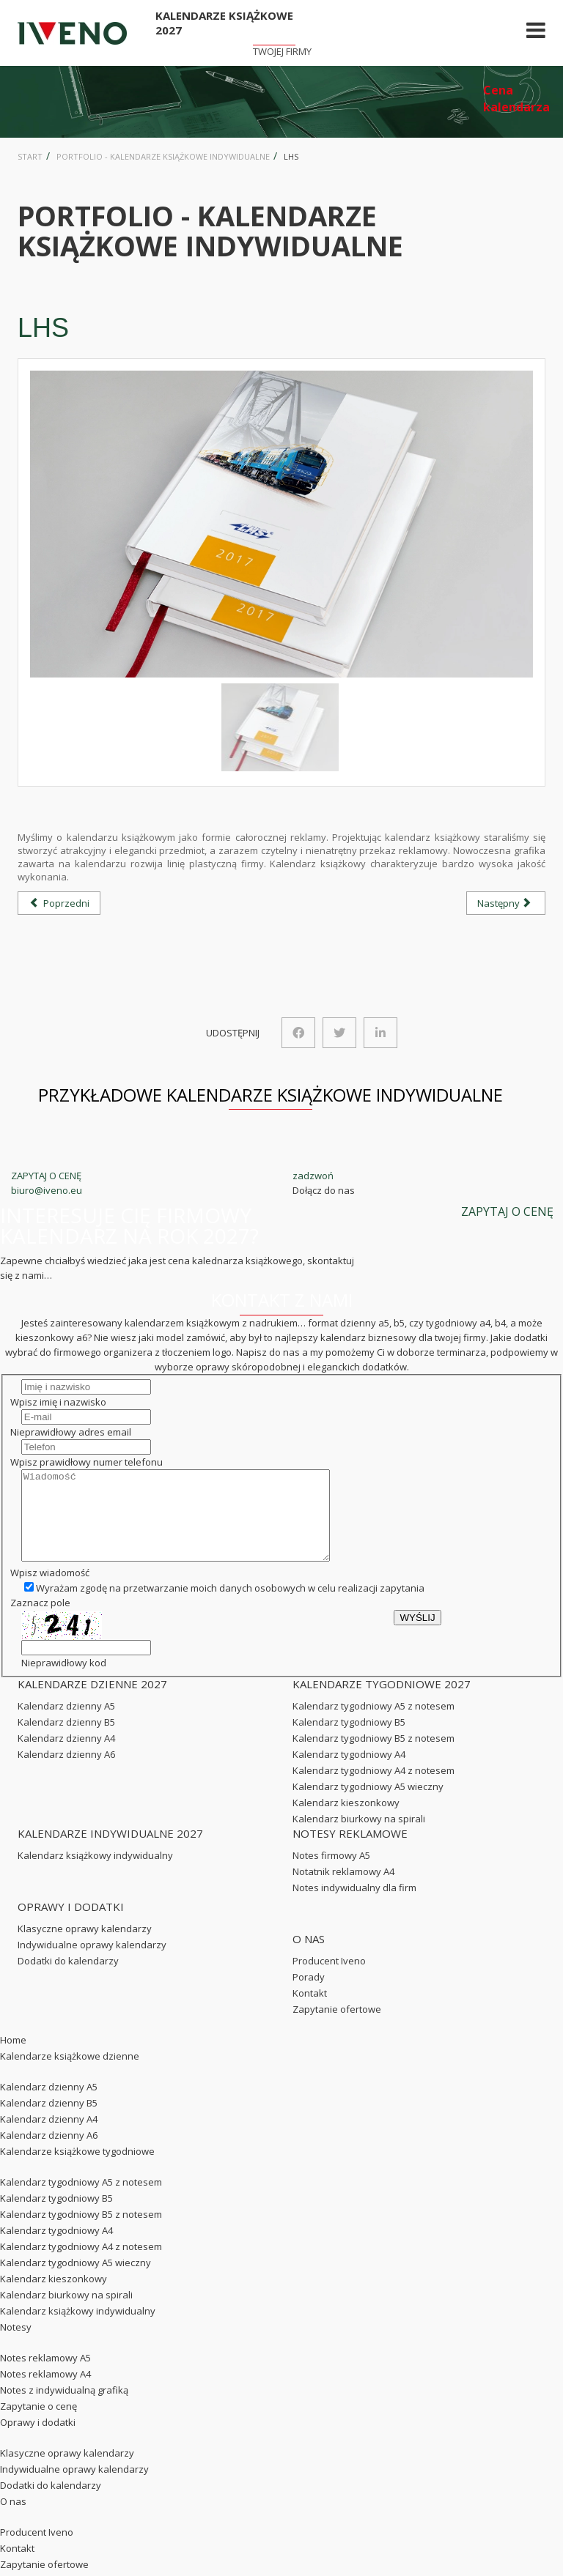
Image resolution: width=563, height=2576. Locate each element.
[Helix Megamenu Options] (535, 33)
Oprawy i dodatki (38, 2439)
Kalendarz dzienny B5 (66, 1739)
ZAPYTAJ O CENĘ (46, 1175)
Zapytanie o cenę (38, 2423)
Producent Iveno (329, 1978)
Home (13, 2057)
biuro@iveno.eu (46, 1190)
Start (30, 156)
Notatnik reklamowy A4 (343, 1889)
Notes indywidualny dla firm (354, 1905)
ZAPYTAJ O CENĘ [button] (507, 1211)
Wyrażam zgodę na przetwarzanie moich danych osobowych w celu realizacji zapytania (224, 1605)
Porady (308, 1994)
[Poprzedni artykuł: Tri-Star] (59, 903)
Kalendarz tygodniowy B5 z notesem (373, 1755)
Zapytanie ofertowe (336, 2026)
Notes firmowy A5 (331, 1872)
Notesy (16, 2344)
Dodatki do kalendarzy (68, 1978)
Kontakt (309, 2010)
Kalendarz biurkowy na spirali (358, 1836)
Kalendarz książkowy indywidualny (95, 1872)
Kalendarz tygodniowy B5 (348, 1739)
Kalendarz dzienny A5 (66, 1723)
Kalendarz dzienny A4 (66, 1755)
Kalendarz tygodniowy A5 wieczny (368, 1804)
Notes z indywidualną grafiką (64, 2407)
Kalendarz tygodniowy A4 (348, 1771)
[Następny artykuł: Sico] (505, 903)
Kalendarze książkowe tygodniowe (77, 2168)
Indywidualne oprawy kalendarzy (92, 1962)
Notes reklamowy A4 (45, 2391)
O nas (13, 2518)
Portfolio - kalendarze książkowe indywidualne (163, 156)
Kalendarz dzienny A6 (66, 1771)
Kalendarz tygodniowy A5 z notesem (373, 1723)
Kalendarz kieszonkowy (346, 1820)
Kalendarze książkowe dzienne (69, 2073)
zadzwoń (313, 1175)
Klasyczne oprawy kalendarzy (85, 1946)
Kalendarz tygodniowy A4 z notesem (373, 1787)
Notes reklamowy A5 (45, 2375)
